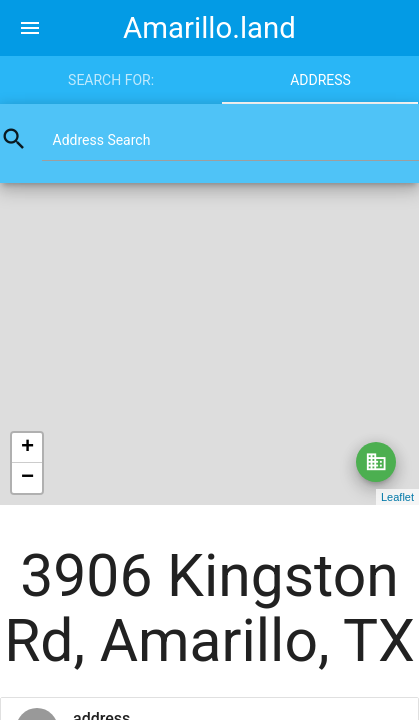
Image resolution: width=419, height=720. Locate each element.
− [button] (27, 478)
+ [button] (27, 448)
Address (320, 80)
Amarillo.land (209, 28)
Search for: (111, 80)
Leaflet (397, 497)
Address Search (102, 140)
